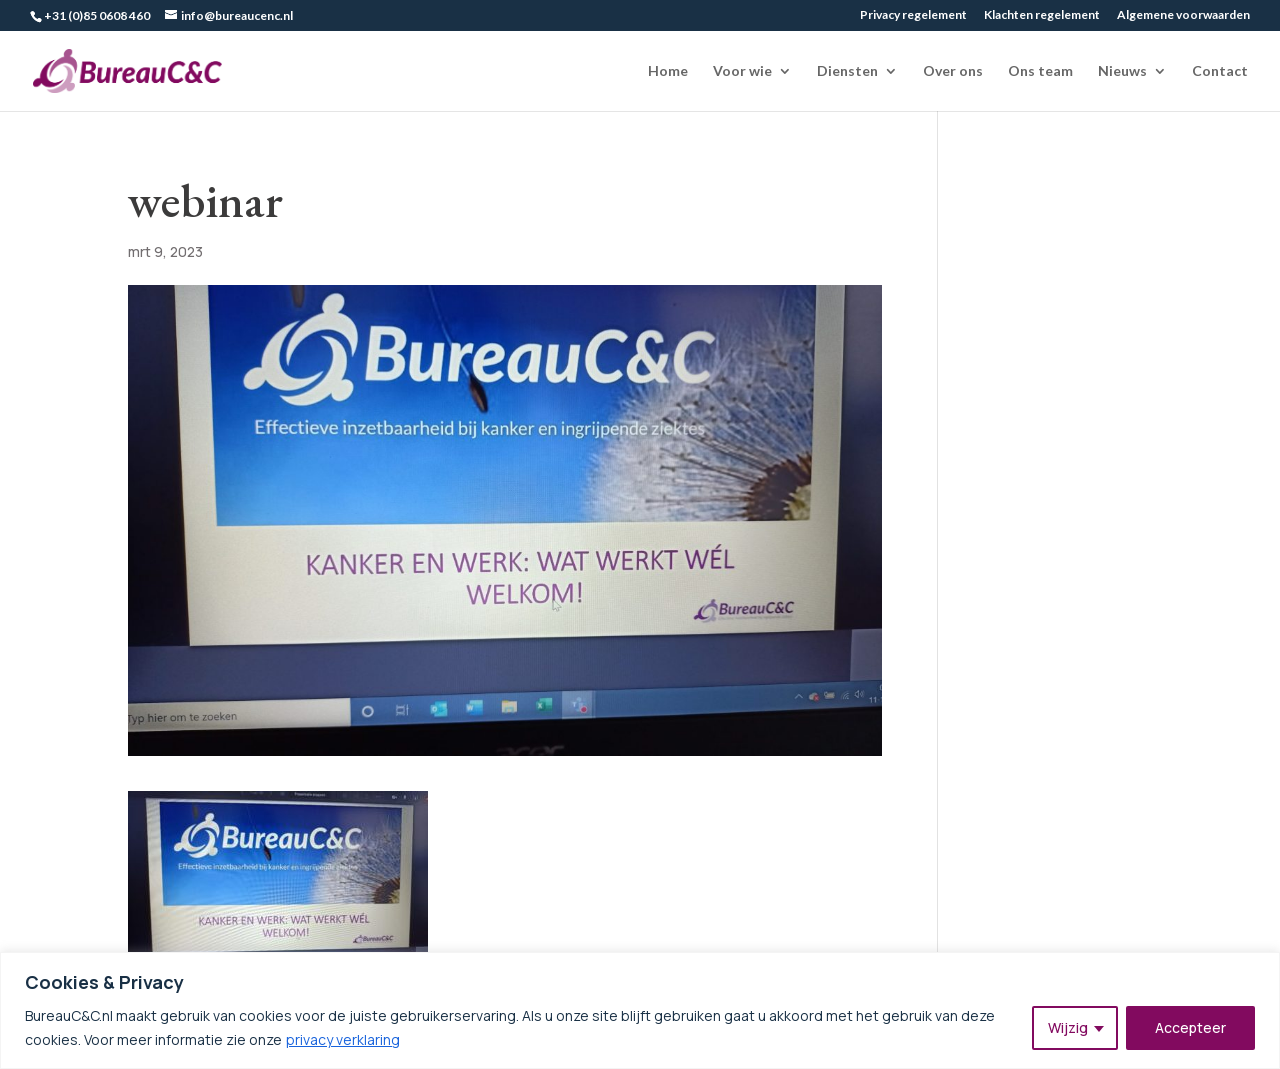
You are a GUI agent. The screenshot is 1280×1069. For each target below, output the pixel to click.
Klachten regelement (1042, 15)
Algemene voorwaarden (1183, 15)
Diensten (847, 71)
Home (668, 71)
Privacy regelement (913, 15)
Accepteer (1190, 1027)
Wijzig (1068, 1027)
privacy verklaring (343, 1039)
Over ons (953, 71)
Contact (1220, 71)
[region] (640, 1010)
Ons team (1040, 71)
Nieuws (1122, 71)
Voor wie (742, 71)
